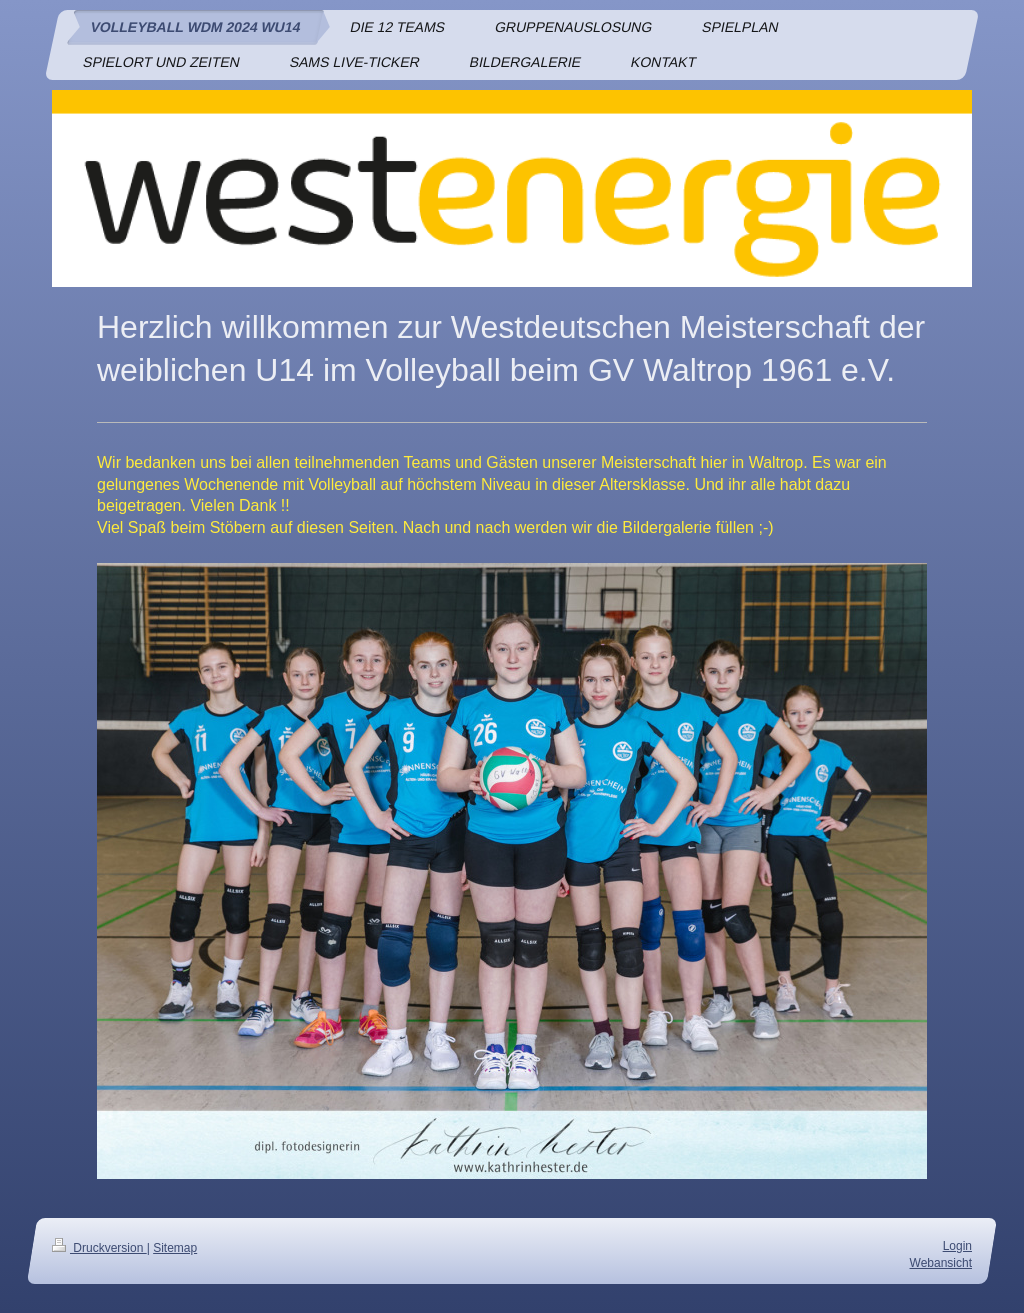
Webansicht (941, 1262)
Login (957, 1246)
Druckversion (99, 1248)
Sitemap (175, 1248)
